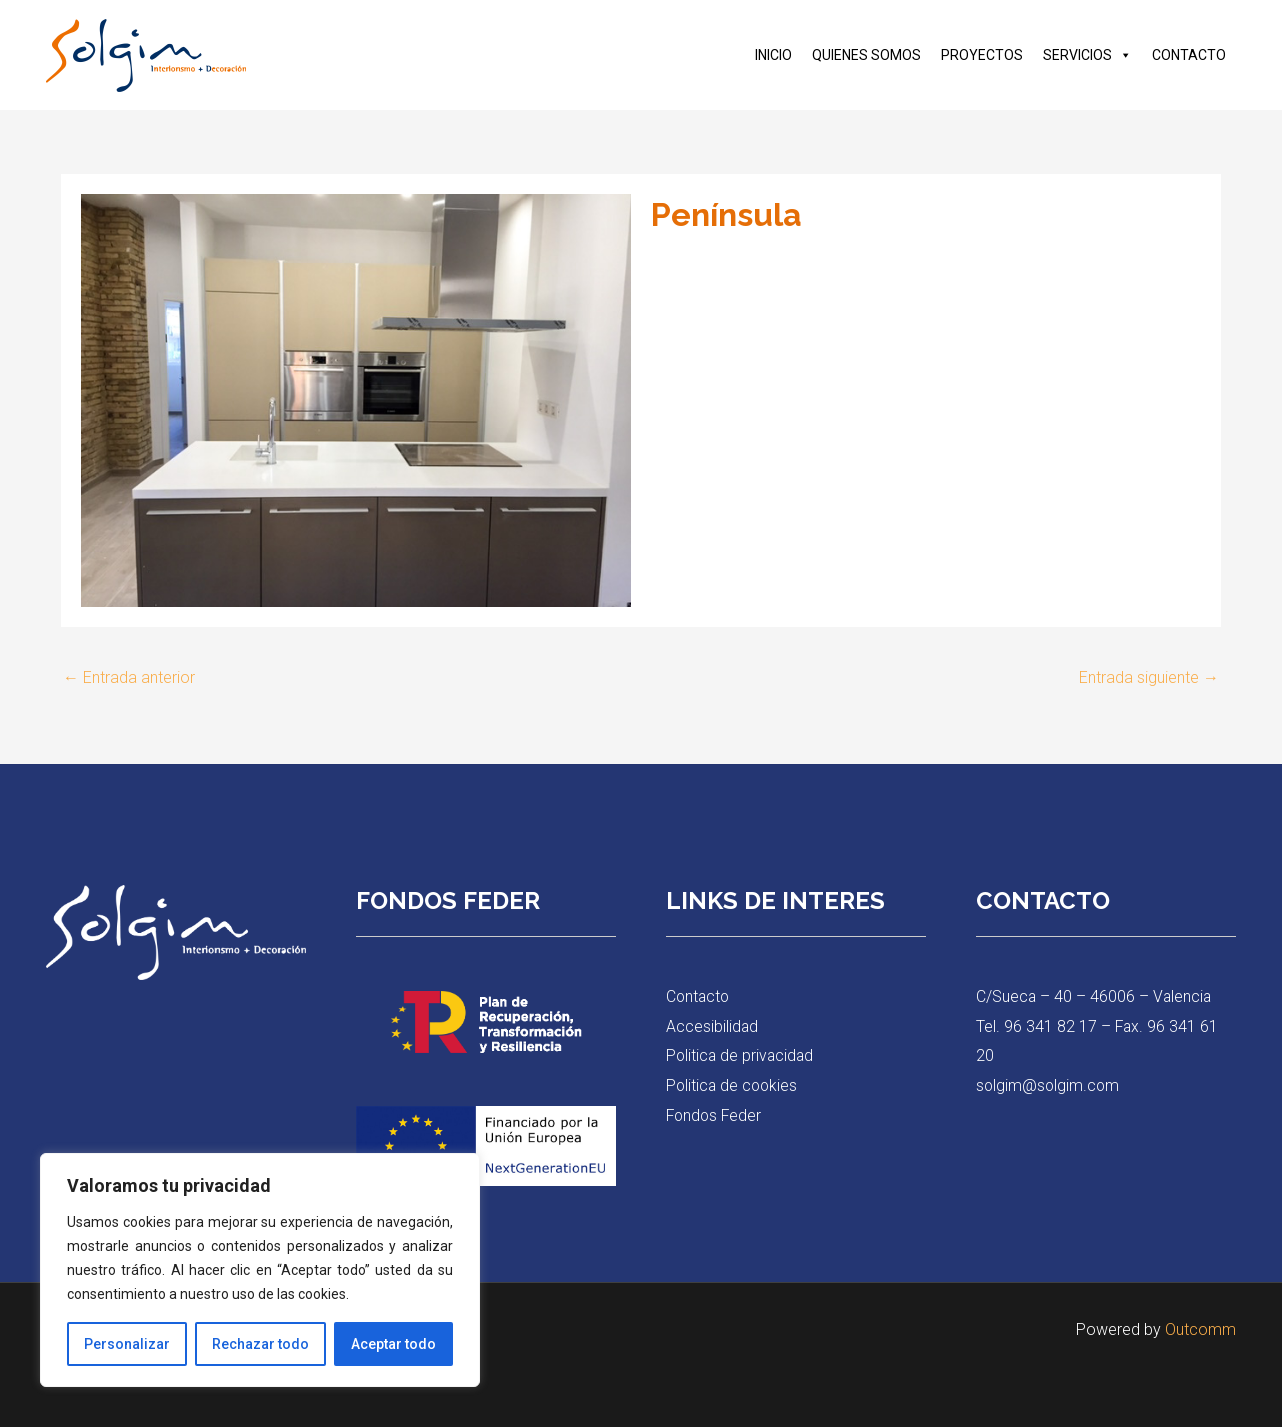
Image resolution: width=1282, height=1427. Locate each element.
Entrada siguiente (1149, 677)
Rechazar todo (260, 1344)
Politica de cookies (733, 1085)
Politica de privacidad (741, 1055)
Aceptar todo (393, 1344)
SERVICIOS (1087, 55)
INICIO (773, 55)
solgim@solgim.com (1049, 1085)
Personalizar (127, 1344)
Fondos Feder (715, 1115)
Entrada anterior (129, 677)
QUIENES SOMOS (866, 55)
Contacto (699, 996)
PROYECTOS (982, 55)
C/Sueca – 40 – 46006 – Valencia (1095, 996)
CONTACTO (1189, 55)
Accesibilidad (712, 1026)
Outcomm (1200, 1329)
